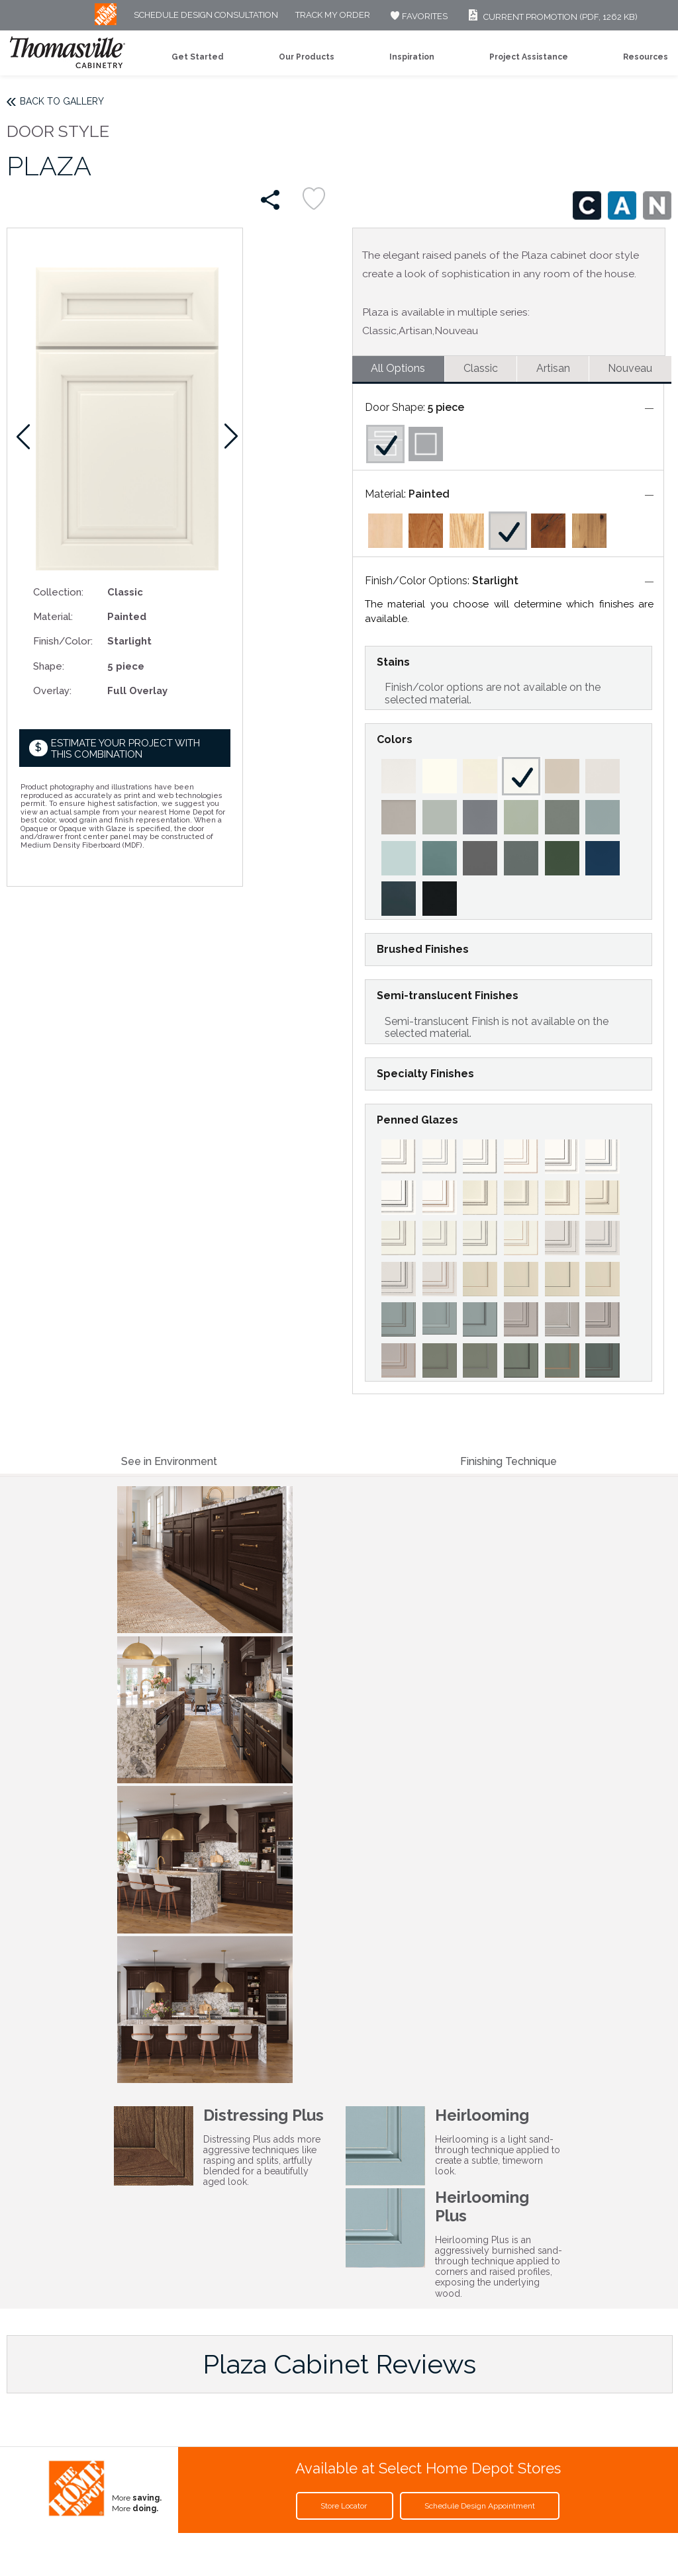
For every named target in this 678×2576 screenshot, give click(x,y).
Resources (645, 57)
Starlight (495, 580)
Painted (429, 494)
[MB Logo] (106, 22)
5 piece (446, 407)
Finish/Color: (63, 640)
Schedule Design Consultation (206, 16)
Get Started (197, 57)
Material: (53, 616)
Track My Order (332, 16)
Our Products (306, 57)
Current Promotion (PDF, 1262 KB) (551, 17)
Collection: (58, 592)
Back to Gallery (62, 101)
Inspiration (411, 57)
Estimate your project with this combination (125, 748)
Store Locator (344, 2505)
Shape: (48, 666)
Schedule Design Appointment (479, 2505)
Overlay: (52, 690)
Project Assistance (528, 57)
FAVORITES (417, 16)
